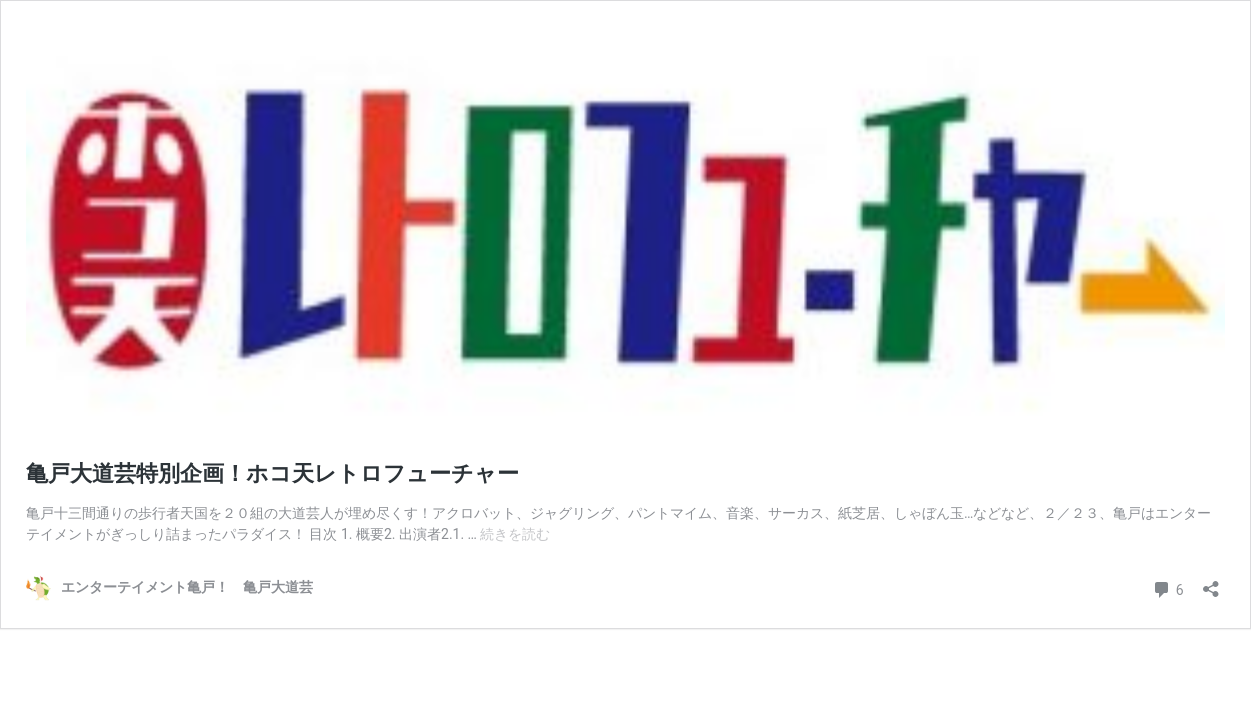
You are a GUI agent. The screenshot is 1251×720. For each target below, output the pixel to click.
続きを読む (515, 534)
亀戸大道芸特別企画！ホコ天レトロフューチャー (272, 473)
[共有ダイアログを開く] (1211, 582)
